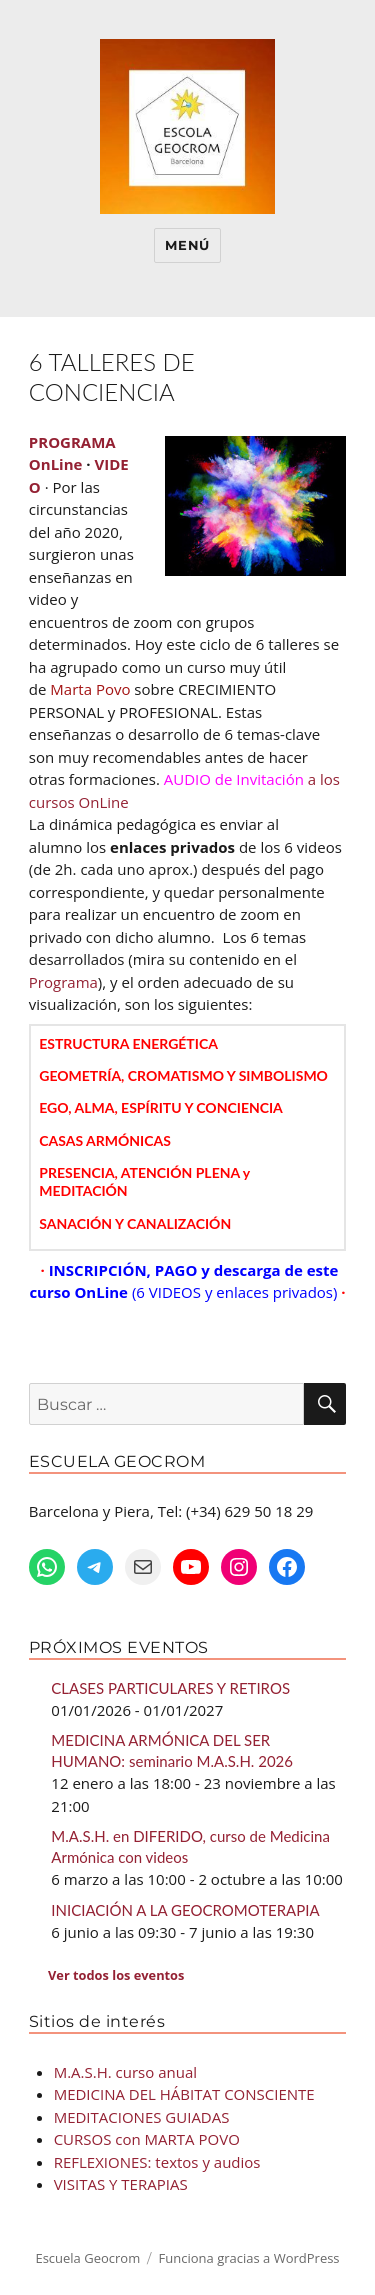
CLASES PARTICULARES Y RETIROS (170, 1688)
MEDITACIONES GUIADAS (142, 2117)
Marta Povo (90, 689)
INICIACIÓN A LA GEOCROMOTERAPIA (185, 1910)
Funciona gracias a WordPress (249, 2258)
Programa (63, 982)
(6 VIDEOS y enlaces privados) (235, 1292)
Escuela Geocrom (87, 2258)
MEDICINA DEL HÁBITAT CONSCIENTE (184, 2094)
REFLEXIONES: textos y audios (157, 2162)
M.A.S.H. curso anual (125, 2072)
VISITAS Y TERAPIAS (121, 2184)
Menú (187, 245)
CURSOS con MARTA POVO (147, 2139)
